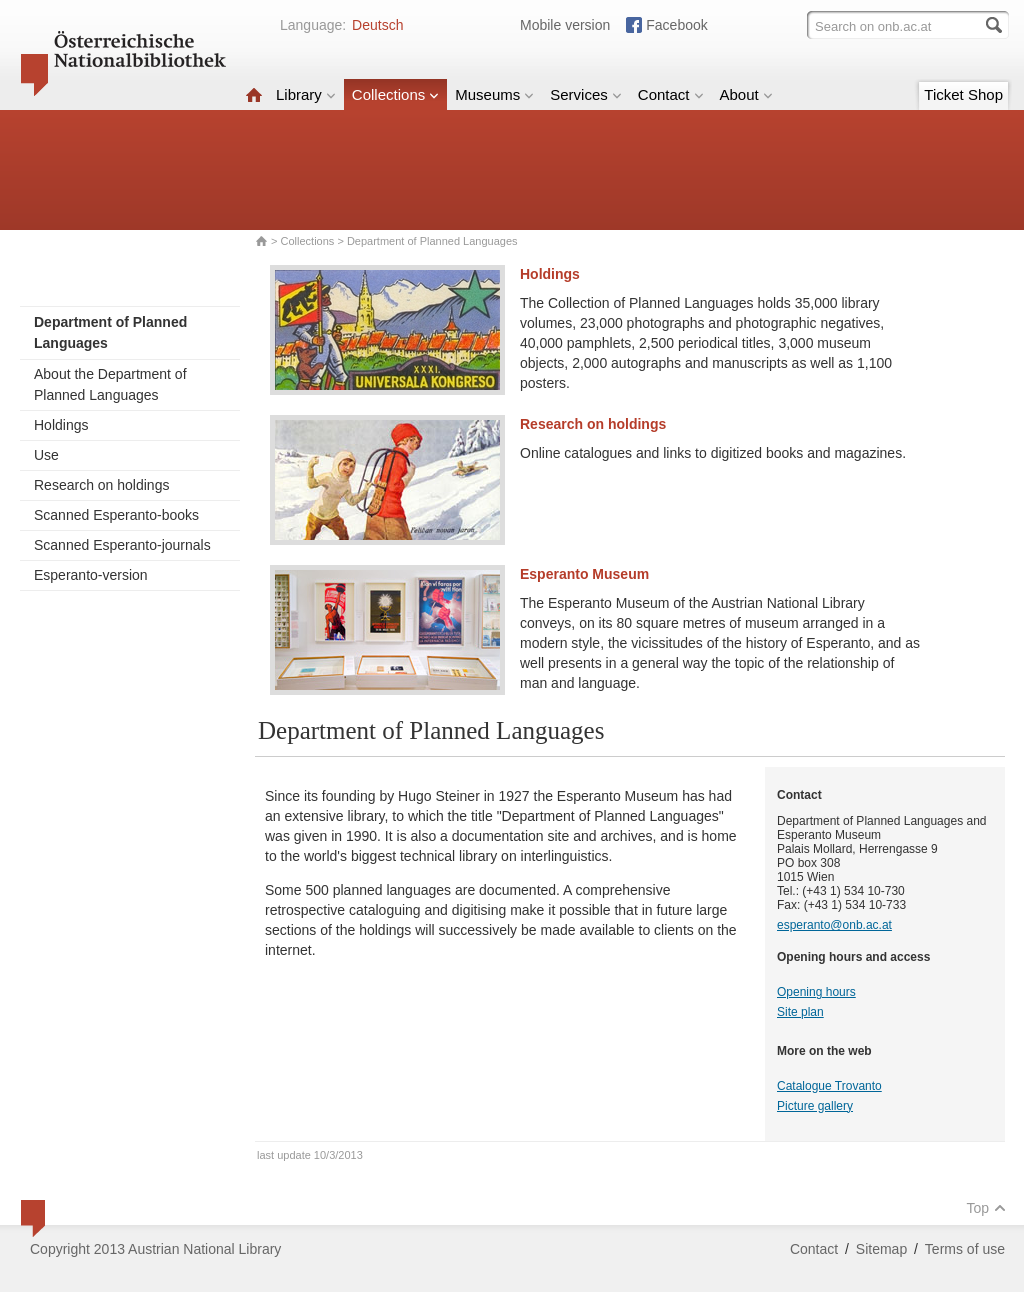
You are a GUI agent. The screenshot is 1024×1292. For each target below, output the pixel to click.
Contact (671, 94)
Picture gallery (815, 1106)
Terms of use (965, 1249)
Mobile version (565, 25)
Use (46, 455)
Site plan (800, 1012)
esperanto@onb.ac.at (834, 925)
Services (586, 94)
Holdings (61, 425)
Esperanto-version (91, 575)
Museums (494, 94)
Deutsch (377, 25)
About (746, 94)
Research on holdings (101, 485)
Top (986, 1208)
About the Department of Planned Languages (110, 384)
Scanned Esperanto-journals (122, 545)
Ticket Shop (963, 94)
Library (306, 94)
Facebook (676, 25)
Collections (395, 94)
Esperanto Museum (584, 574)
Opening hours (816, 992)
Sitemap (881, 1249)
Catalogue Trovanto (829, 1086)
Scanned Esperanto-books (116, 515)
